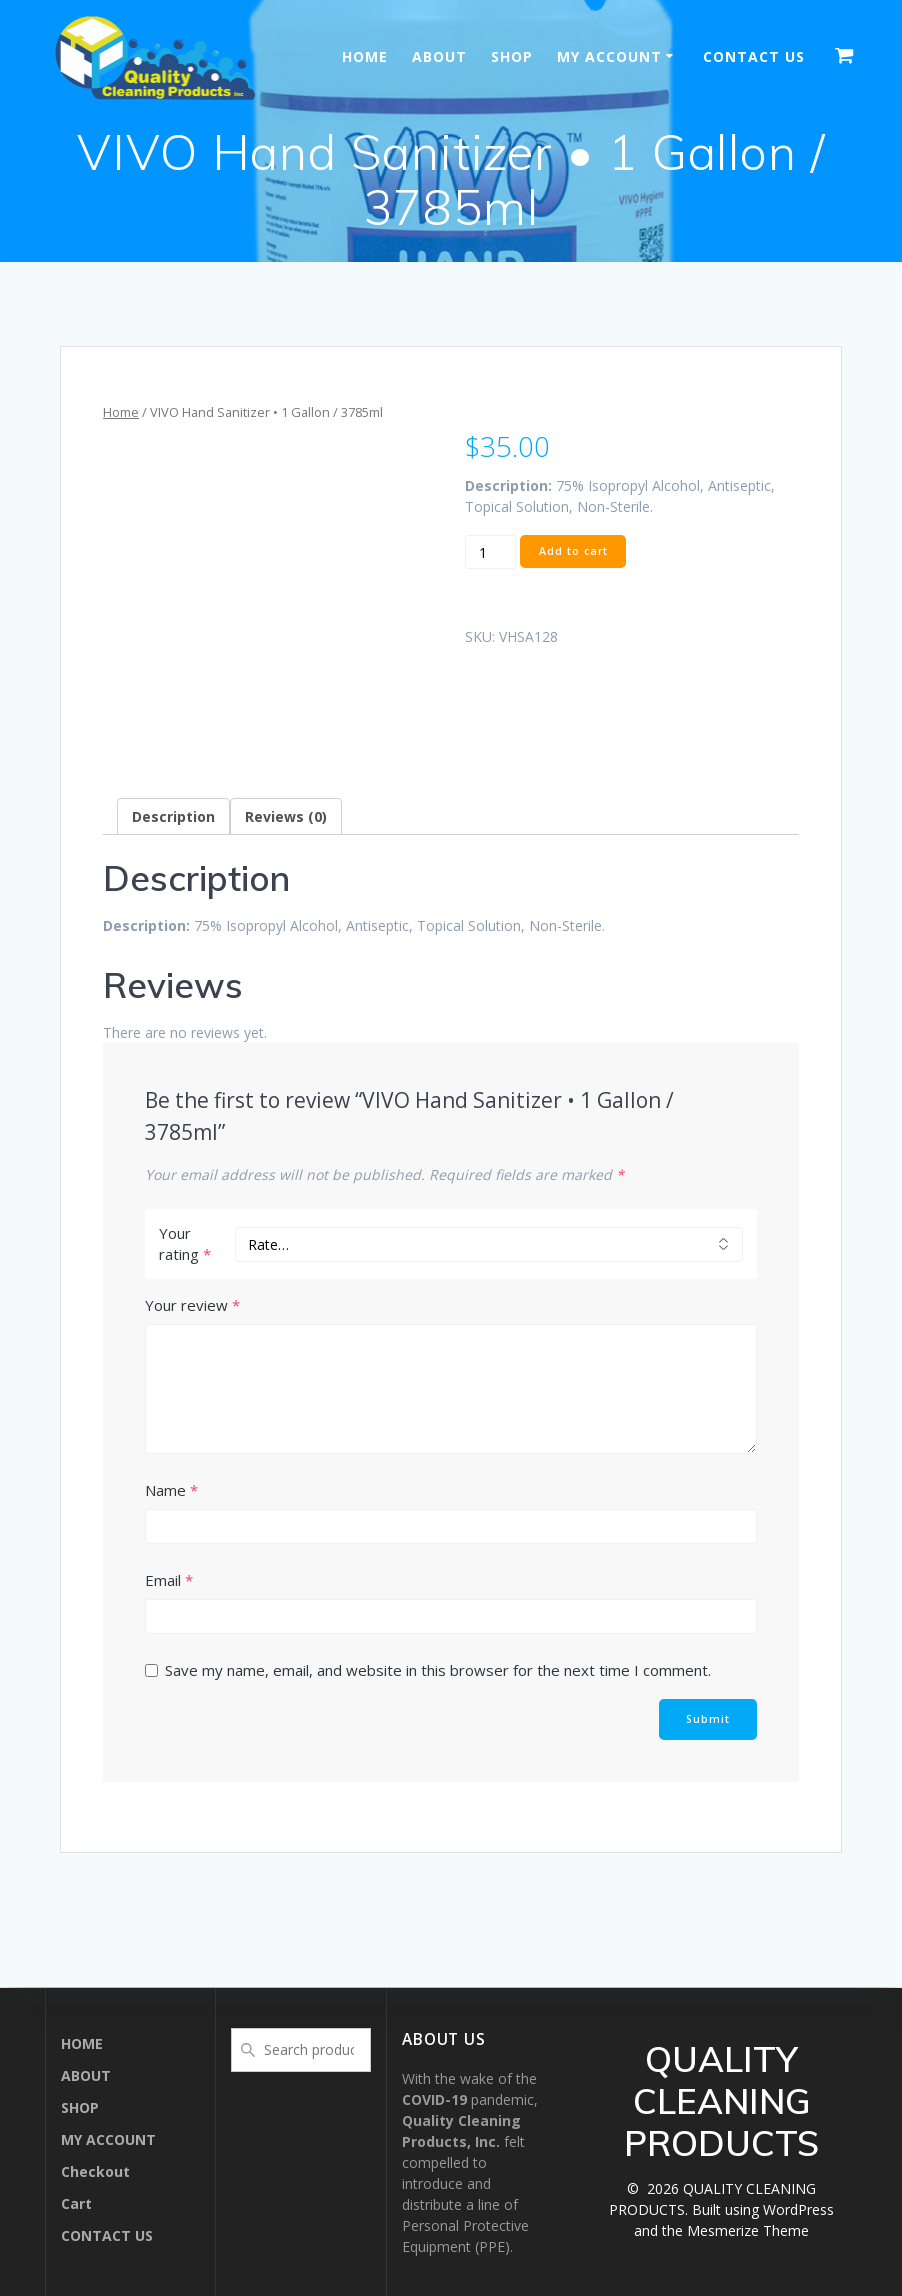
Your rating (185, 1243)
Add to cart (573, 551)
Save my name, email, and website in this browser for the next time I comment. (438, 1670)
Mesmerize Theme (748, 2230)
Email (169, 1580)
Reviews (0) (286, 816)
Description (173, 816)
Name (171, 1490)
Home (121, 412)
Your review (192, 1305)
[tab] (173, 816)
